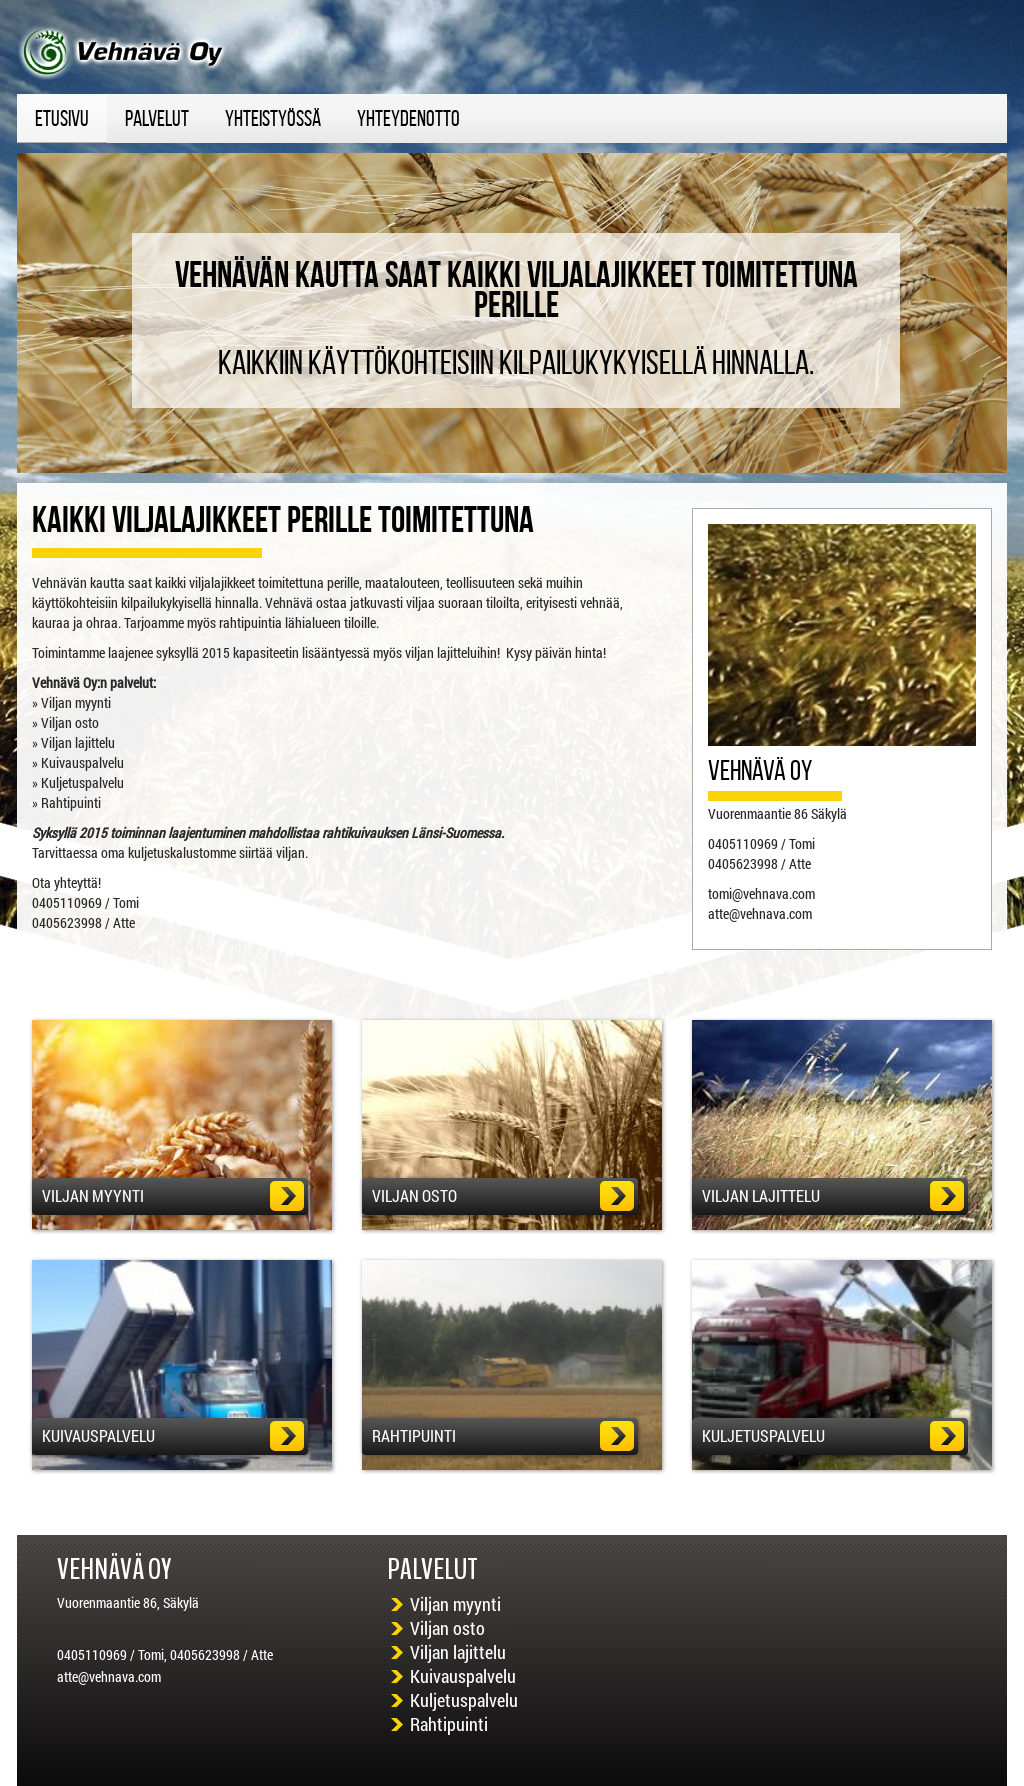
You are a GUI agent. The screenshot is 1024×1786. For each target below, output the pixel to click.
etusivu (62, 118)
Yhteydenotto (408, 118)
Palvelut (157, 118)
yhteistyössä (273, 118)
